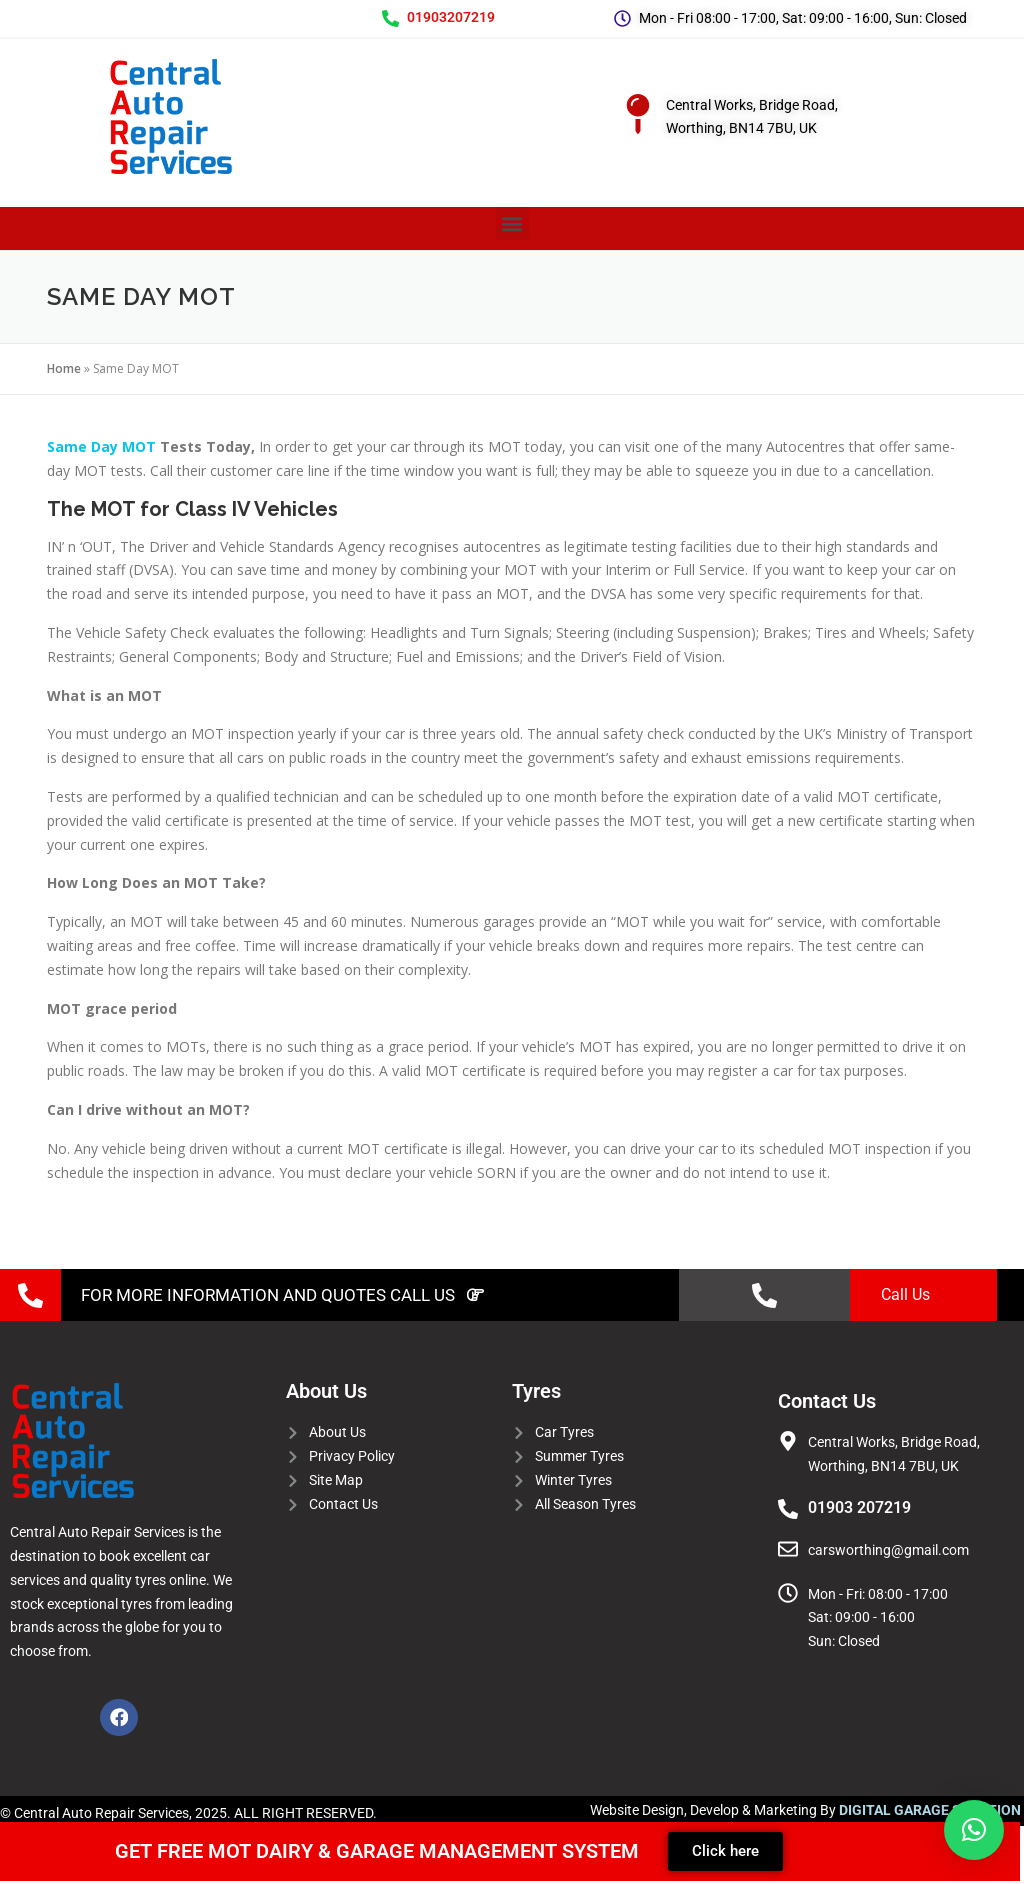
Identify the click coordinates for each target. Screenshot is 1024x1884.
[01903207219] (390, 18)
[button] (512, 223)
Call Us (905, 1294)
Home (64, 368)
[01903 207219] (788, 1509)
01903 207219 (859, 1507)
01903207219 (451, 17)
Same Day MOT (101, 446)
